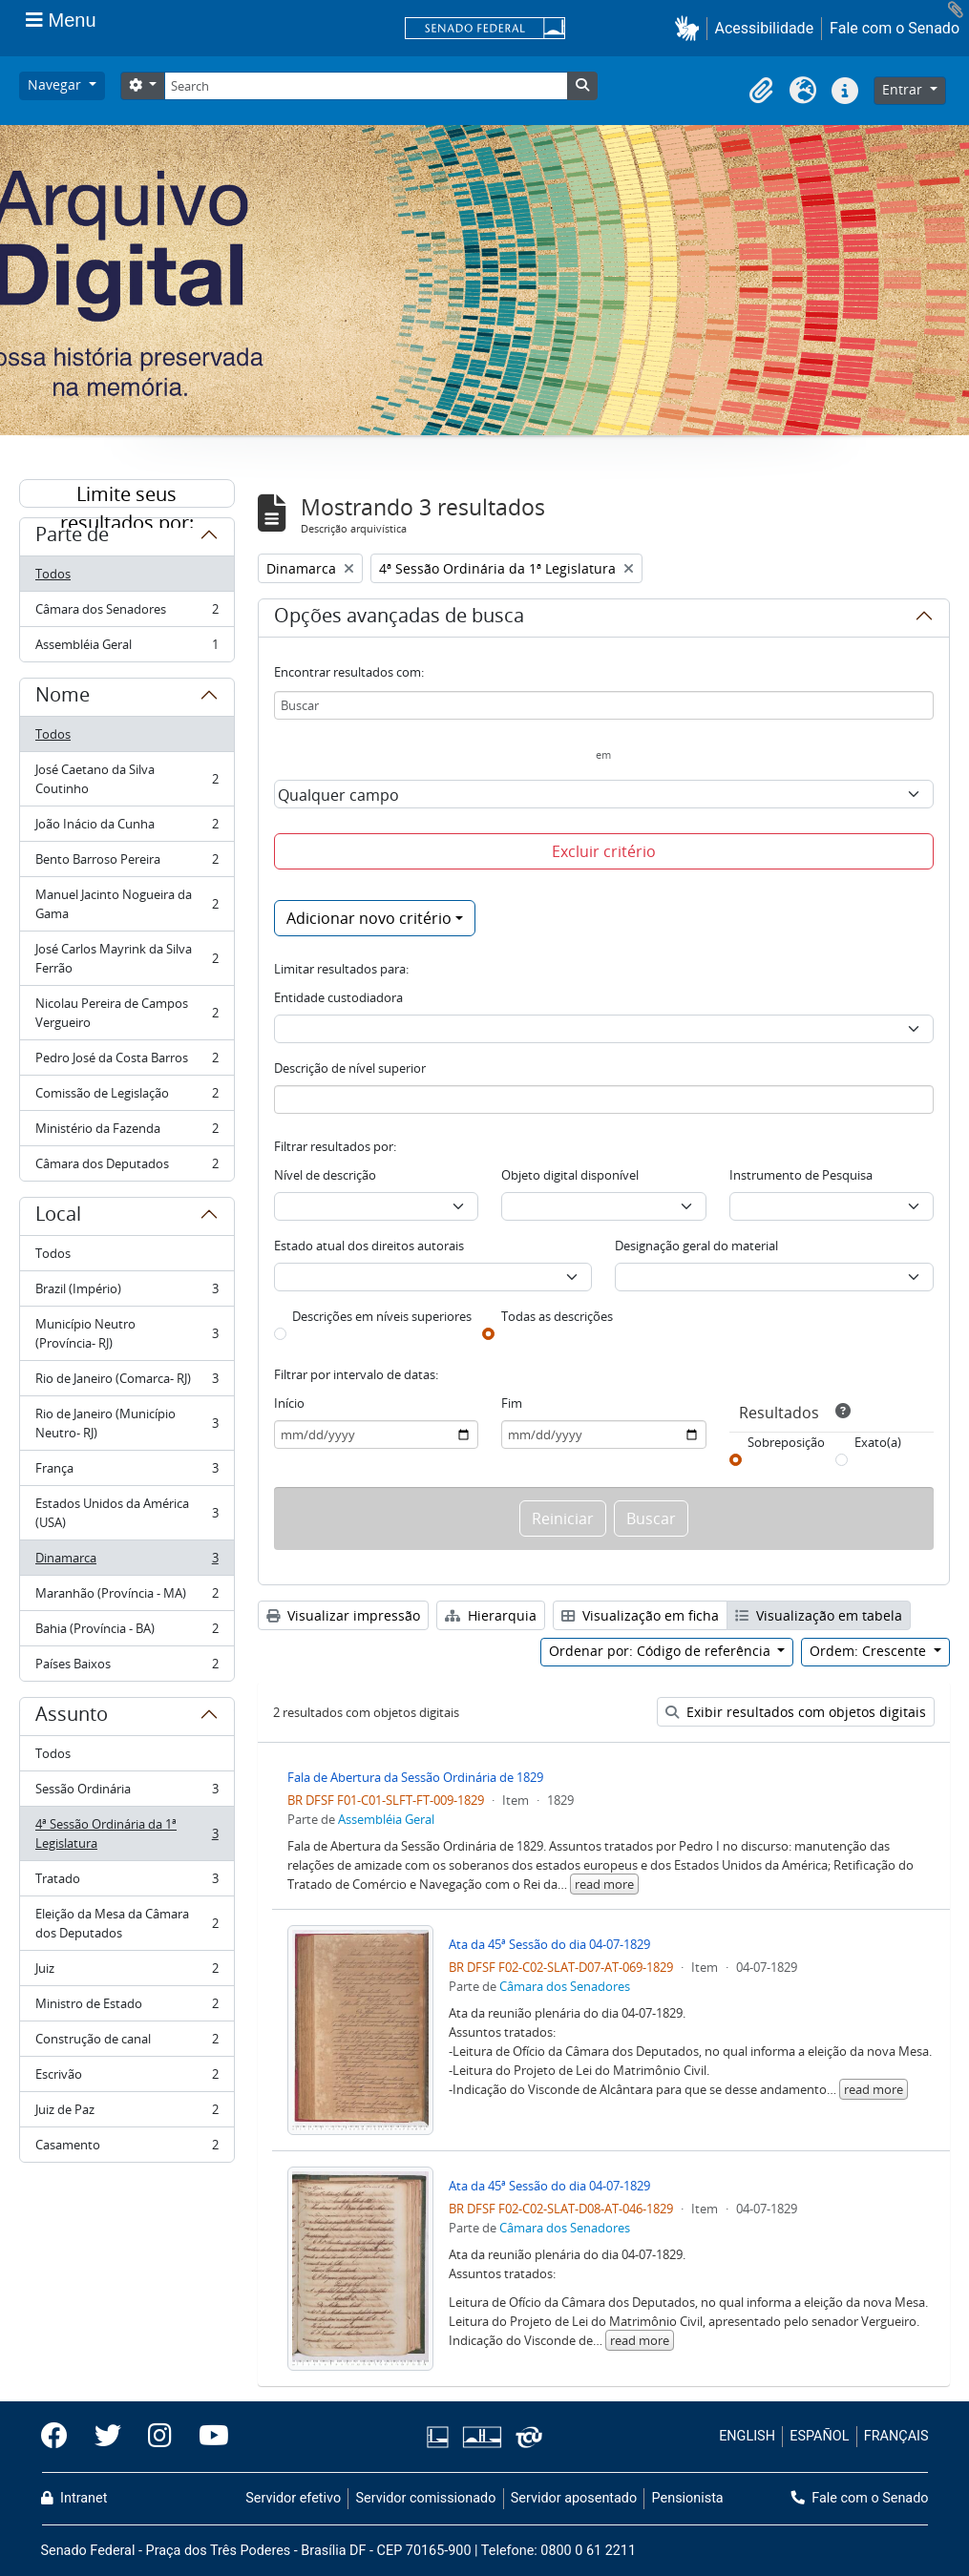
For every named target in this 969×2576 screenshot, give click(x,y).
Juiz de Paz (126, 2113)
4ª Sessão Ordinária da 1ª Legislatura (126, 1833)
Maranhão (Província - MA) (126, 1597)
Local (58, 1216)
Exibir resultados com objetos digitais (795, 1712)
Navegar (56, 84)
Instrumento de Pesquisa (801, 1174)
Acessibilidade (764, 28)
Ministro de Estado (126, 2007)
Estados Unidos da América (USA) (126, 1513)
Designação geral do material (696, 1245)
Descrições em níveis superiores (382, 1316)
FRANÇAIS (896, 2436)
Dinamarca (126, 1562)
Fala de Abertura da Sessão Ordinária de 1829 (415, 1777)
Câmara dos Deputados (126, 1167)
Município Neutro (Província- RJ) (126, 1333)
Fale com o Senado (894, 28)
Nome (62, 697)
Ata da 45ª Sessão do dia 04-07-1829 (549, 1944)
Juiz (126, 1972)
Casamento (126, 2148)
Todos (53, 573)
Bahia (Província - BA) (126, 1632)
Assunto (71, 1717)
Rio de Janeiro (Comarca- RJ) (126, 1382)
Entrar (904, 89)
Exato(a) (877, 1442)
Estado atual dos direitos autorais (369, 1245)
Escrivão (126, 2078)
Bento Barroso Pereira (126, 863)
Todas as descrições (557, 1316)
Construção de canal (126, 2043)
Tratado (126, 1882)
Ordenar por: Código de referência (661, 1651)
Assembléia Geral (126, 648)
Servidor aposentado (574, 2498)
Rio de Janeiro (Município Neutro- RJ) (126, 1423)
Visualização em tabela (818, 1615)
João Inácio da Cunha (126, 828)
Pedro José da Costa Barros (126, 1062)
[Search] (365, 86)
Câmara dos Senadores (126, 613)
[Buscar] (604, 705)
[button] (690, 28)
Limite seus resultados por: (127, 494)
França (126, 1472)
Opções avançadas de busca (399, 618)
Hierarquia (491, 1615)
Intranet (74, 2498)
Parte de (72, 537)
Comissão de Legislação (126, 1097)
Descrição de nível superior (350, 1068)
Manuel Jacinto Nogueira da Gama (126, 904)
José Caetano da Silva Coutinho (126, 779)
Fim (511, 1403)
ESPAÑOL (819, 2436)
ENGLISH (747, 2436)
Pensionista (688, 2498)
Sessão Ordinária (126, 1793)
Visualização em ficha (640, 1615)
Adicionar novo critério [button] (369, 918)
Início (289, 1403)
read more (604, 1884)
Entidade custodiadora (338, 997)
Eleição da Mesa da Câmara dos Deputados (126, 1923)
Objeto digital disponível (570, 1174)
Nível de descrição (325, 1174)
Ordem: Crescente (870, 1651)
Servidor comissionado (425, 2498)
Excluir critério (604, 851)
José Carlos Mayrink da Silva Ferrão (126, 958)
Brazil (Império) (126, 1293)
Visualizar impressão (343, 1615)
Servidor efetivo (293, 2498)
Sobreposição (786, 1442)
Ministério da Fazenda (126, 1132)
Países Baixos (126, 1667)
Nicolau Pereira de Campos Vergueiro (126, 1013)
